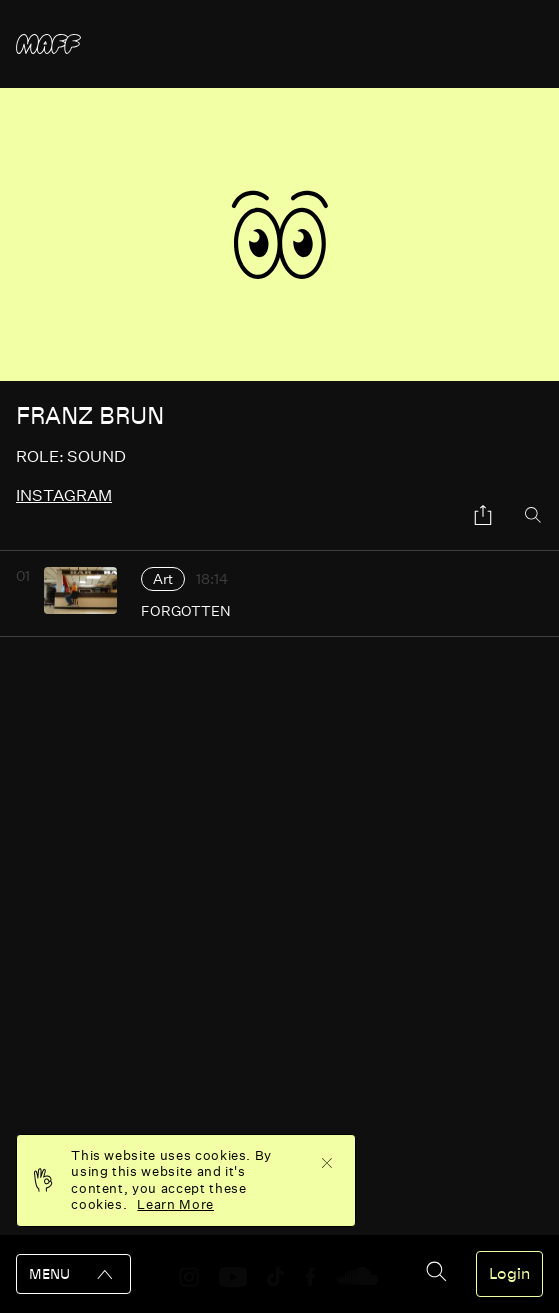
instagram (64, 495)
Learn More (175, 1204)
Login (509, 1274)
